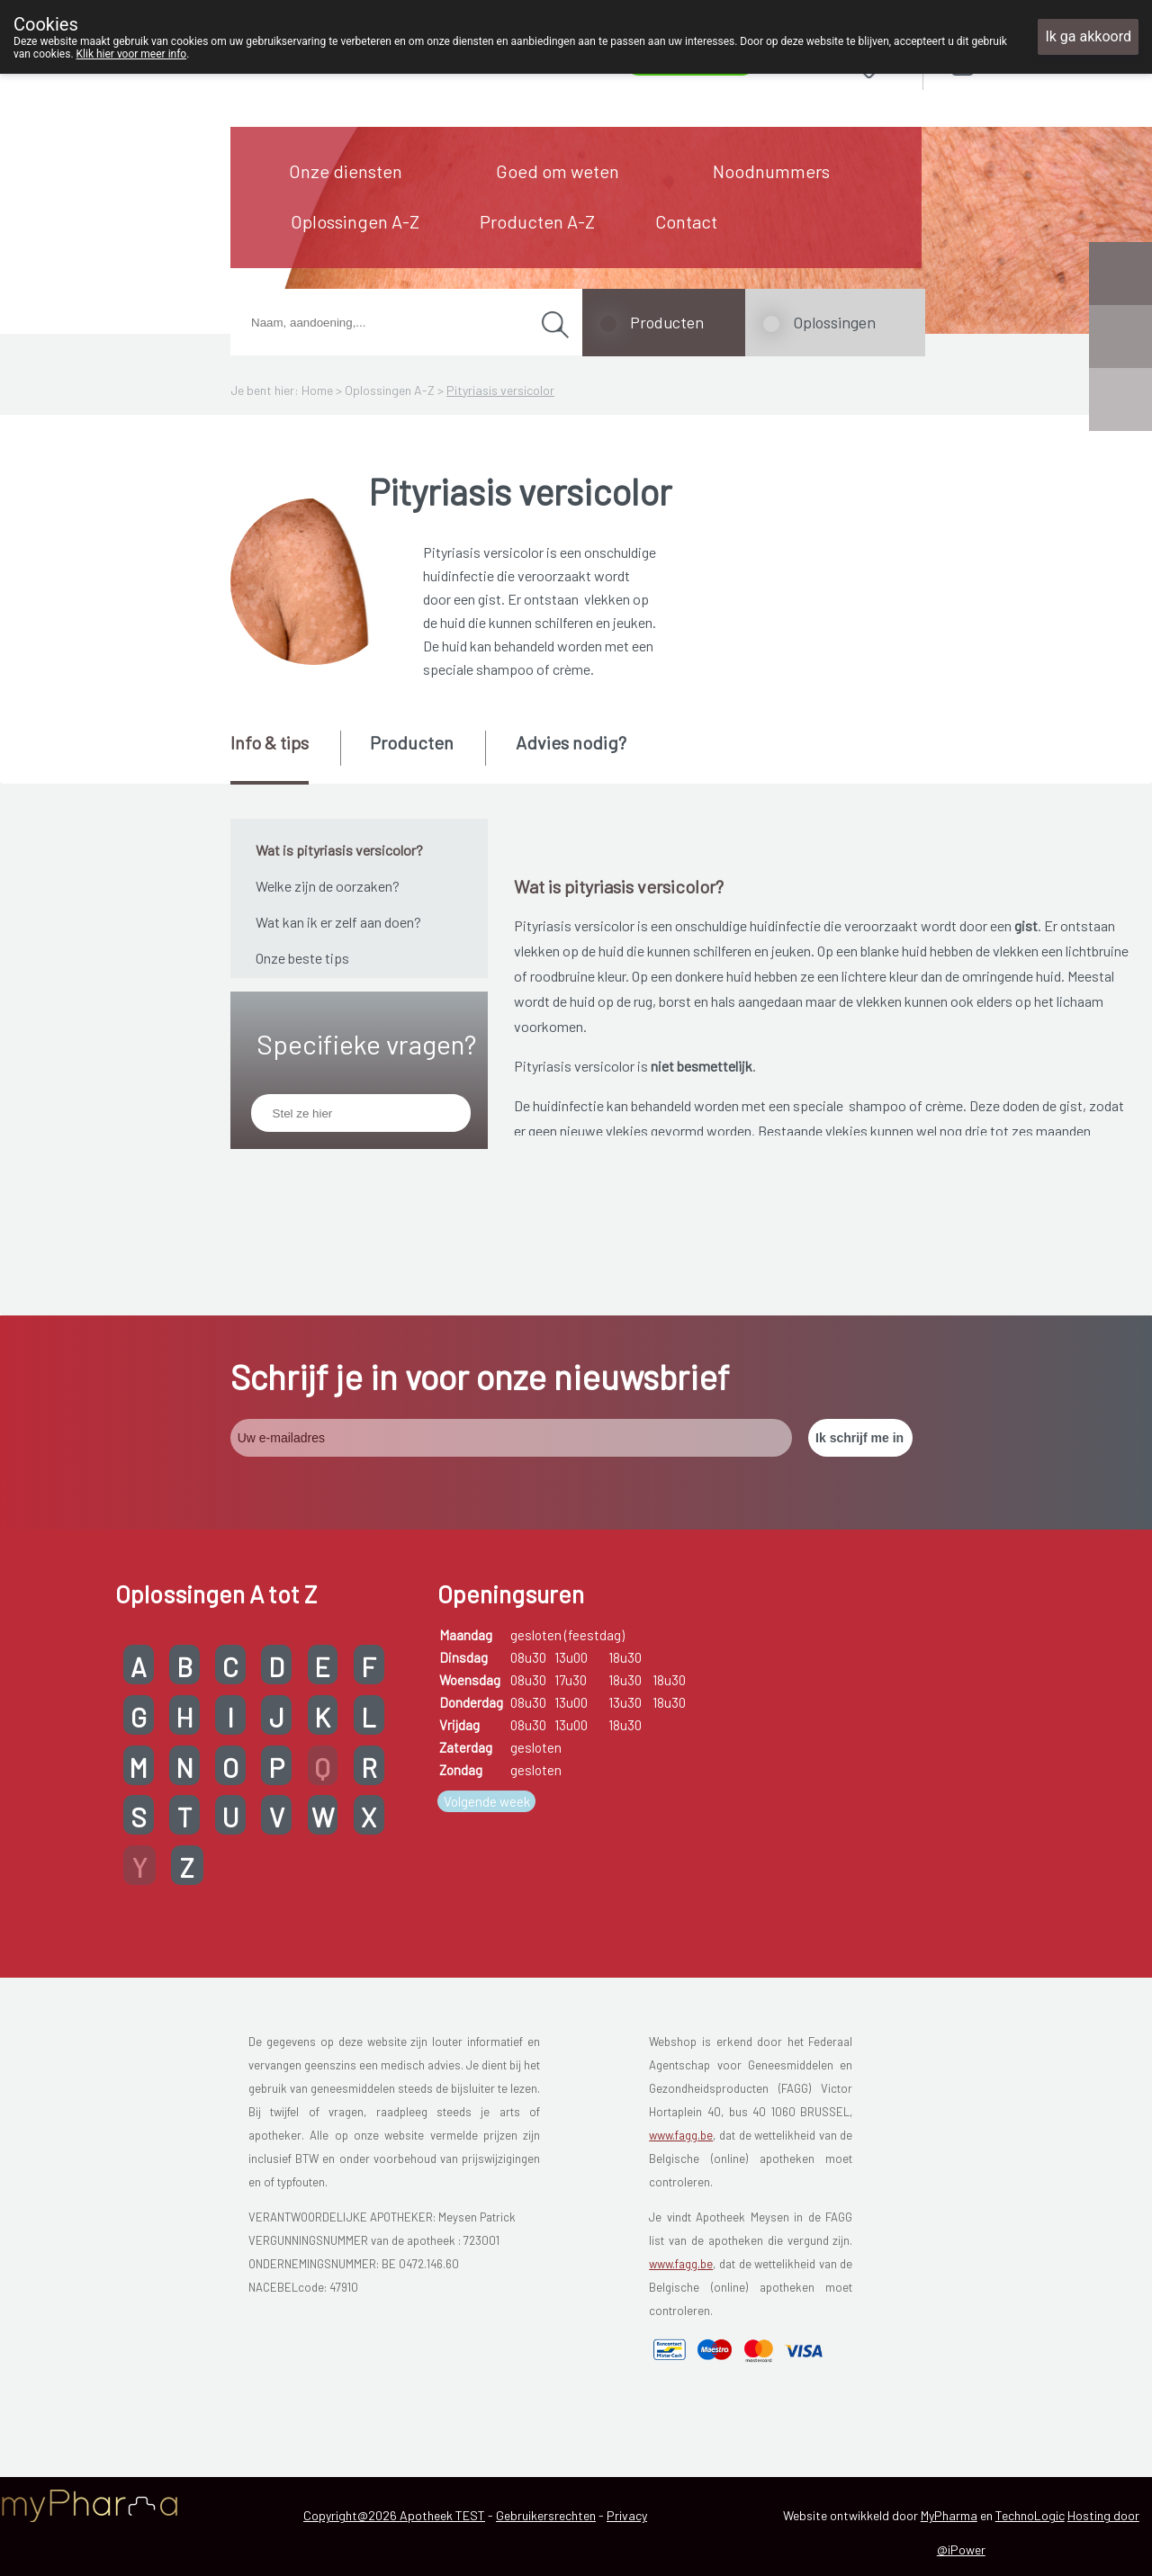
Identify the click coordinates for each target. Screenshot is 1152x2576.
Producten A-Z (537, 221)
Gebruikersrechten (546, 2515)
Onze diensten (345, 171)
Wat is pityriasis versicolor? (339, 849)
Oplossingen (834, 322)
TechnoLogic (1030, 2515)
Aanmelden (1027, 62)
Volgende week (487, 1801)
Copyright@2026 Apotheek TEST (394, 2515)
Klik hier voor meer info (131, 54)
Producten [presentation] (412, 742)
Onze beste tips (302, 957)
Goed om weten (557, 171)
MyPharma (949, 2515)
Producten (667, 322)
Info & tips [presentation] (269, 742)
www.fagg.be (681, 2135)
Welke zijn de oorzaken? (328, 885)
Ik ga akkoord (1088, 36)
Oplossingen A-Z (355, 221)
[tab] (284, 758)
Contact (686, 221)
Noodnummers (771, 171)
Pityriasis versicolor (500, 390)
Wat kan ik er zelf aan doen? (338, 921)
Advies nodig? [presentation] (571, 742)
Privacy (627, 2515)
